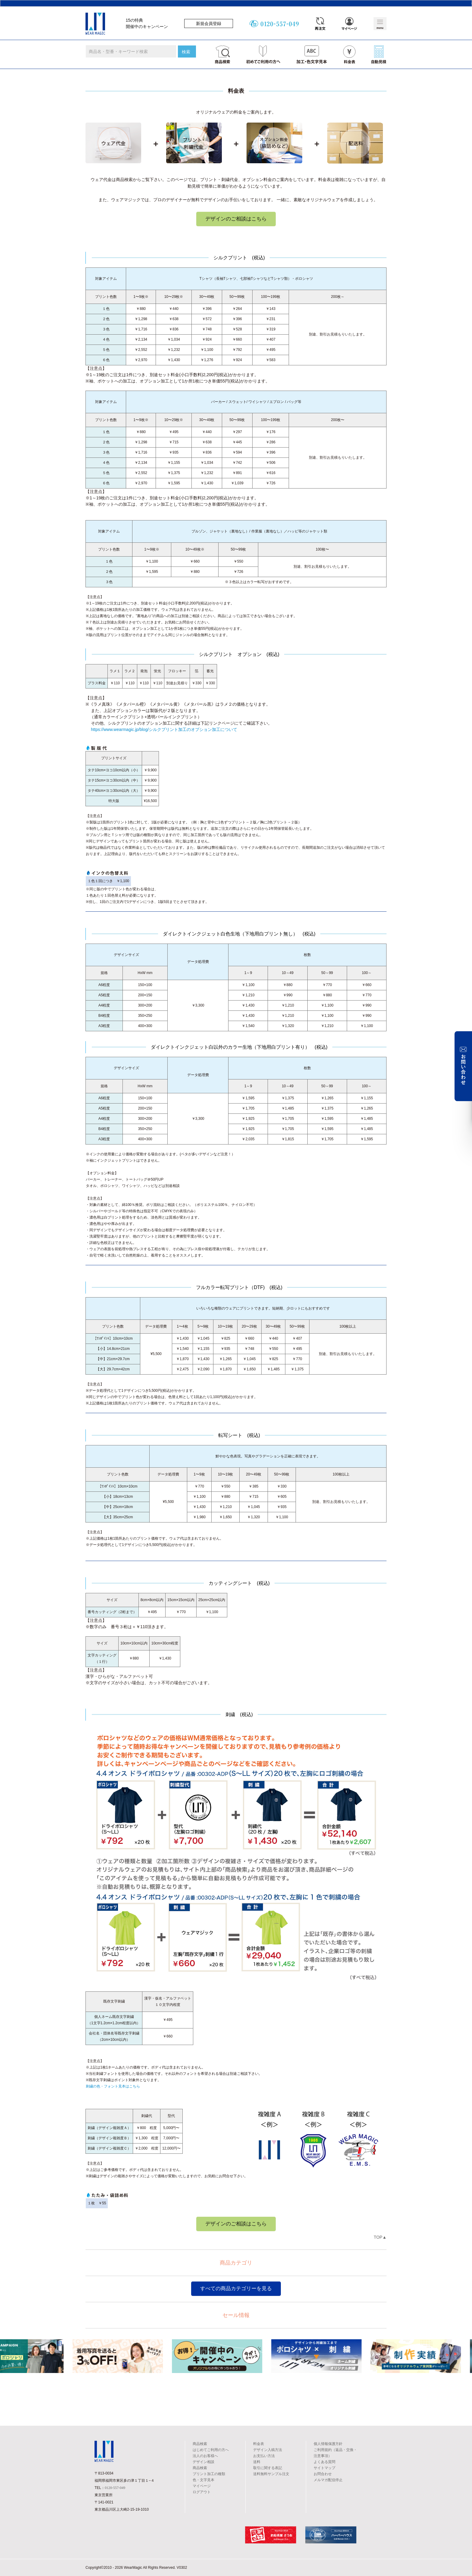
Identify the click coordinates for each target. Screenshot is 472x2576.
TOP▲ (380, 2237)
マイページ (202, 2486)
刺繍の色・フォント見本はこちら (113, 2086)
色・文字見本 (203, 2480)
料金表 (258, 2444)
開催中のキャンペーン (147, 26)
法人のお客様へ (205, 2456)
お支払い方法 (264, 2456)
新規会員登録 (208, 23)
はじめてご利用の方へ (211, 2450)
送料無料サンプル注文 (271, 2474)
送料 (256, 2462)
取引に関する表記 (267, 2468)
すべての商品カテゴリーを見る (236, 2288)
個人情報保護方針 (328, 2444)
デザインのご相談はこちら (236, 219)
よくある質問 (324, 2462)
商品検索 (200, 2444)
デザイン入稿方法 (267, 2450)
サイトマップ (324, 2468)
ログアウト (202, 2492)
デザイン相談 (203, 2462)
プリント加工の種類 (209, 2474)
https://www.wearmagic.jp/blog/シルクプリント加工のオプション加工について (164, 729)
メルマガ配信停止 (328, 2480)
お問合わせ (323, 2474)
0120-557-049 (115, 2488)
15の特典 (134, 20)
